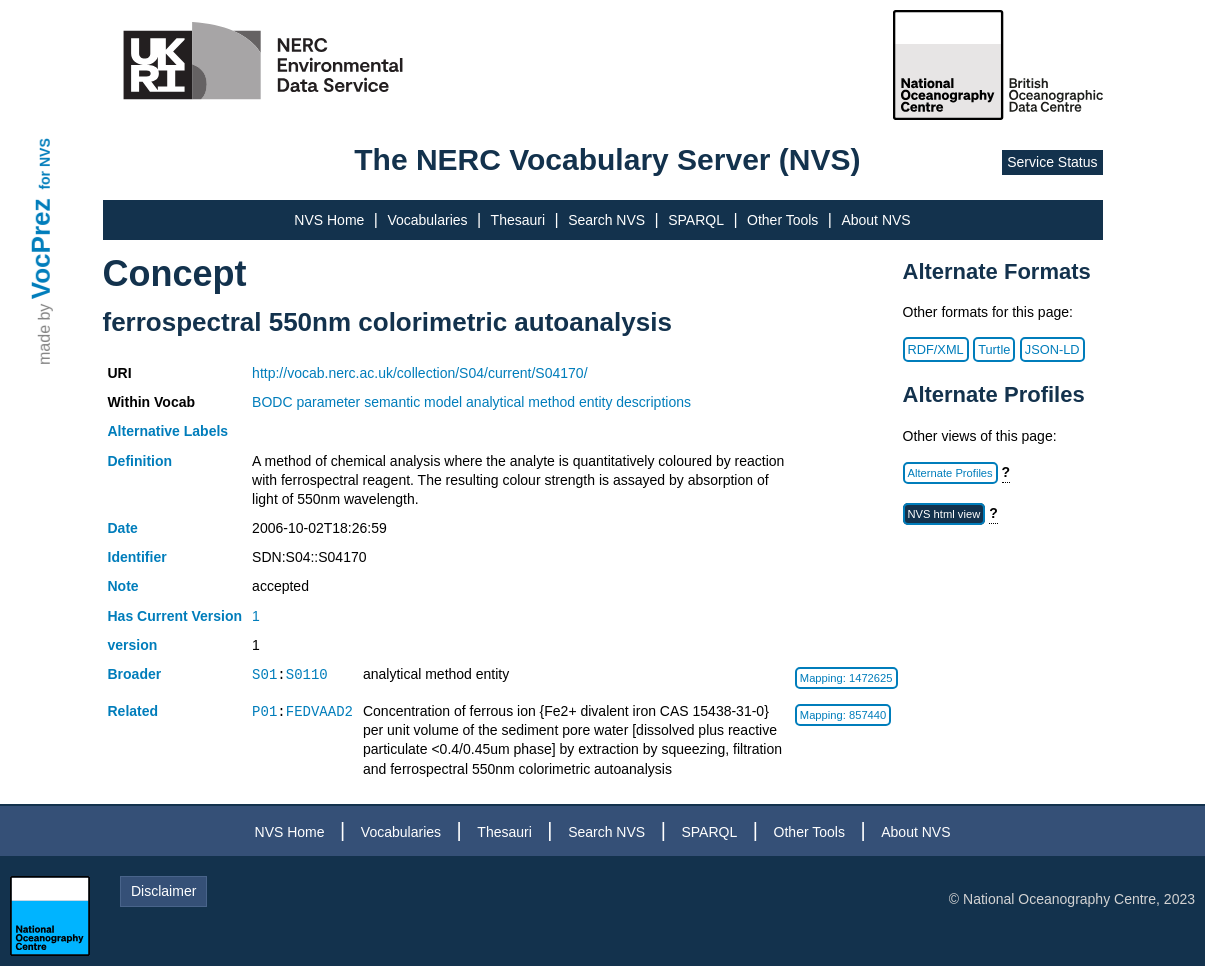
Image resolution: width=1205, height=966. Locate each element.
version (133, 645)
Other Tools (782, 220)
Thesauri (518, 220)
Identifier (137, 557)
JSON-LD (1052, 349)
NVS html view (944, 514)
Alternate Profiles (950, 473)
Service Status (1052, 162)
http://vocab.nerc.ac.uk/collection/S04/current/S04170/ (419, 373)
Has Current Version (175, 616)
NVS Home (329, 220)
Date (123, 528)
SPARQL (696, 220)
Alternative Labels (168, 431)
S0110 (307, 674)
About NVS (875, 220)
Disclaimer (163, 891)
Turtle (994, 349)
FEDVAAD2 (319, 711)
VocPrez (41, 248)
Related (133, 711)
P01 (264, 711)
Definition (140, 461)
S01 (264, 674)
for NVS (45, 163)
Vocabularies (427, 220)
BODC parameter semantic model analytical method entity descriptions (471, 402)
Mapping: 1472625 (846, 678)
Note (123, 586)
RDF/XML (936, 349)
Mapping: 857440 (843, 715)
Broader (135, 674)
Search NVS (606, 220)
